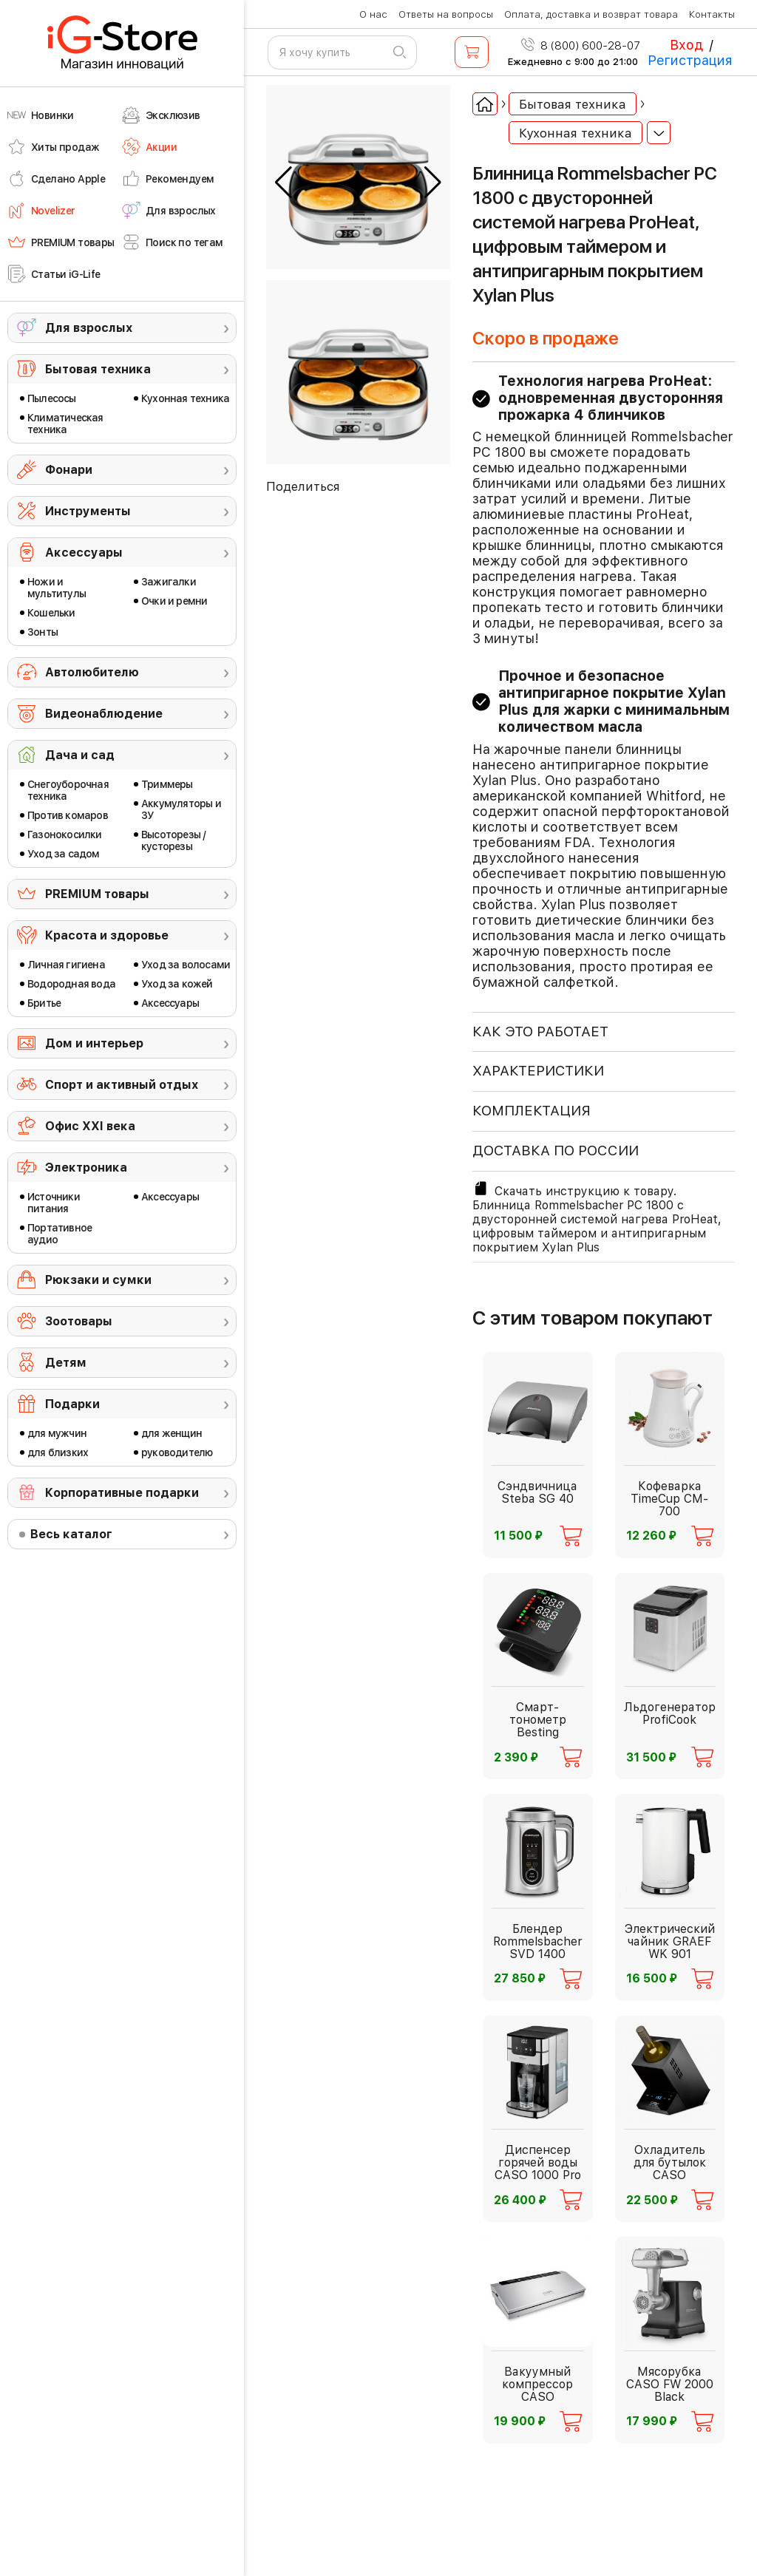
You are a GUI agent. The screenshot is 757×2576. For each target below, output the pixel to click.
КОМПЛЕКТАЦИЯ (531, 1110)
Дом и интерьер (94, 1043)
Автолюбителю (92, 672)
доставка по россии (555, 1150)
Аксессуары (84, 553)
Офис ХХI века (90, 1126)
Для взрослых (88, 328)
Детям (65, 1363)
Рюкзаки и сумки (98, 1280)
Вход (686, 44)
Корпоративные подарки (122, 1493)
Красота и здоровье (107, 935)
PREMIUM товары (97, 894)
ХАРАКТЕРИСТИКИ (538, 1070)
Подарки (72, 1404)
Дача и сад (80, 755)
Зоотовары (78, 1321)
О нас (373, 14)
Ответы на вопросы (445, 14)
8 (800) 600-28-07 (580, 45)
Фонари (68, 470)
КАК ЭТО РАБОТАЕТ (540, 1031)
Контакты (712, 14)
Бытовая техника (98, 369)
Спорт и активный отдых (121, 1085)
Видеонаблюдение (104, 714)
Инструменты (88, 511)
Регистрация (690, 60)
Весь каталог (71, 1534)
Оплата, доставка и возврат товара (591, 14)
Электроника (86, 1167)
